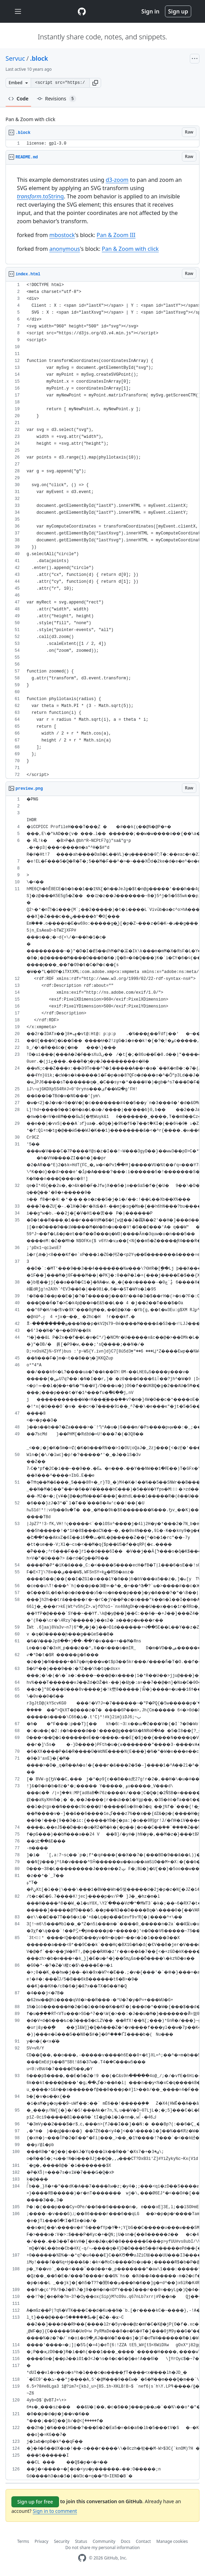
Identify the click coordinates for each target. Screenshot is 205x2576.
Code (18, 98)
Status (81, 2541)
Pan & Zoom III (116, 235)
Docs (125, 2541)
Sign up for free (35, 2501)
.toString (40, 196)
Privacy (41, 2541)
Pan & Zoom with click (130, 249)
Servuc (15, 58)
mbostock (62, 235)
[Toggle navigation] (18, 11)
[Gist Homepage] (82, 11)
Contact (143, 2541)
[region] (102, 143)
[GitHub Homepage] (82, 2558)
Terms (23, 2541)
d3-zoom (117, 180)
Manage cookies (172, 2541)
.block (39, 58)
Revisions (56, 98)
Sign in (150, 11)
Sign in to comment (55, 2511)
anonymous (64, 249)
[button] (95, 83)
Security (61, 2541)
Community (103, 2541)
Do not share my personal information (102, 2547)
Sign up (178, 11)
